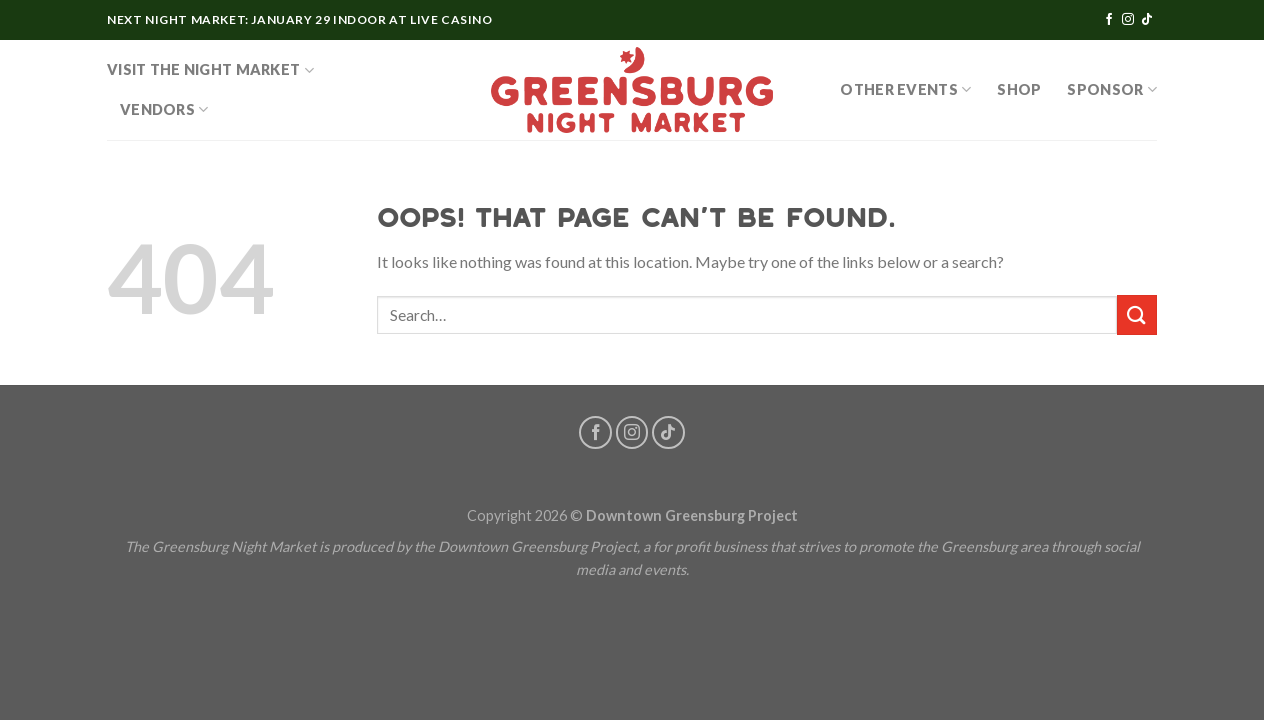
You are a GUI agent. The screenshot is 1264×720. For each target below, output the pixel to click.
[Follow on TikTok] (1147, 20)
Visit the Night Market (210, 70)
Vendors (164, 109)
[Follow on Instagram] (1128, 20)
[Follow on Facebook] (1109, 20)
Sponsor (1112, 89)
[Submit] (1137, 314)
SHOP (1019, 89)
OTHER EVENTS (905, 89)
